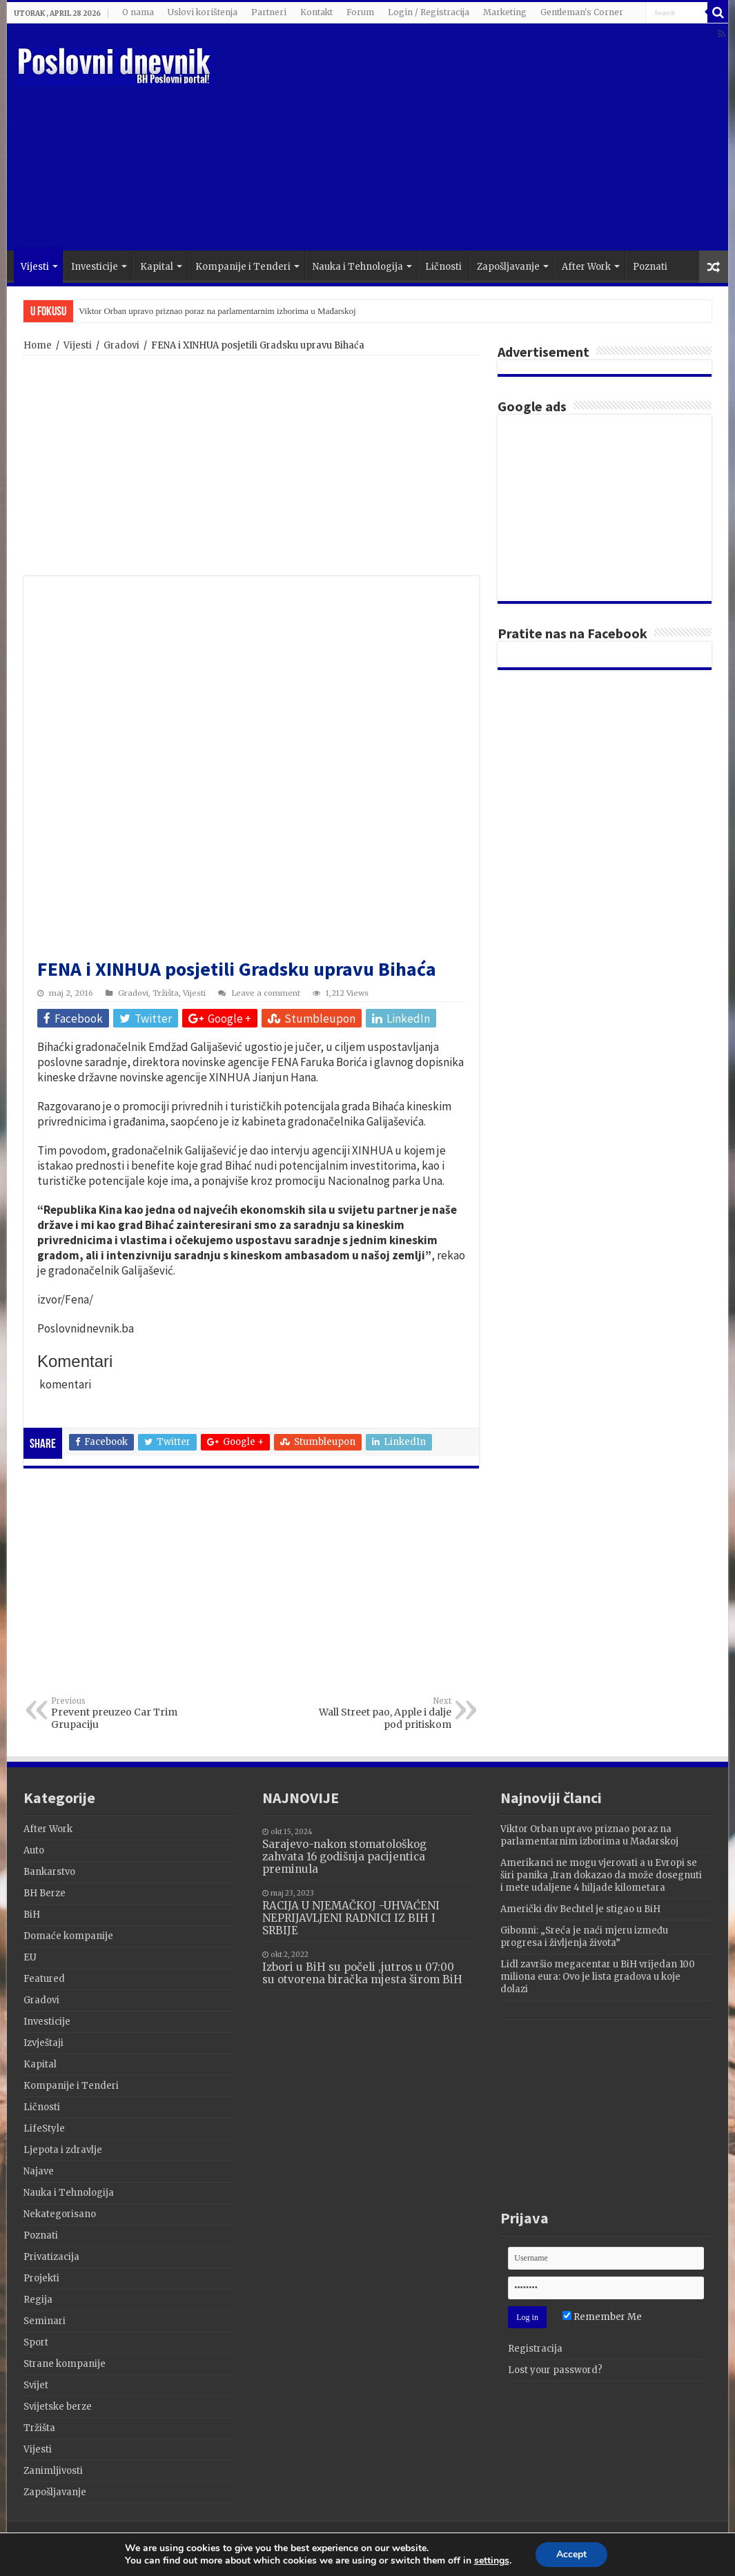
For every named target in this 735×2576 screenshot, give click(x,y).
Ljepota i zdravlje (62, 2150)
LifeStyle (44, 2128)
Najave (38, 2171)
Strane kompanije (64, 2364)
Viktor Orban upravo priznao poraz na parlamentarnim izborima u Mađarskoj (217, 311)
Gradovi (121, 345)
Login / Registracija (428, 12)
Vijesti (35, 267)
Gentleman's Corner (581, 12)
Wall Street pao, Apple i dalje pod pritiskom (380, 1713)
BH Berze (44, 1893)
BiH (31, 1914)
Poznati (650, 267)
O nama (138, 12)
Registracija (535, 2348)
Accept (578, 2554)
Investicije (94, 267)
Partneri (268, 12)
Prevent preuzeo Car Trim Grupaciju (122, 1713)
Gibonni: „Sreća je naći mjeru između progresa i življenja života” (584, 1937)
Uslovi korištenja (202, 12)
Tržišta (166, 993)
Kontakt (316, 12)
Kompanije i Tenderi (243, 267)
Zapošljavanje (508, 267)
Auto (33, 1850)
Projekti (41, 2278)
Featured (44, 1979)
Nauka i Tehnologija (358, 267)
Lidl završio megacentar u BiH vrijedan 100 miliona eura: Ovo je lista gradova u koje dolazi (597, 1976)
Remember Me (602, 2317)
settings (495, 2561)
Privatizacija (51, 2257)
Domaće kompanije (68, 1936)
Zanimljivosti (53, 2471)
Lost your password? (555, 2370)
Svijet (35, 2385)
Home (37, 345)
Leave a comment (265, 993)
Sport (35, 2342)
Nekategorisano (59, 2214)
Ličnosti (443, 267)
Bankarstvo (49, 1872)
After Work (586, 267)
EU (30, 1957)
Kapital (156, 267)
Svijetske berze (57, 2406)
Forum (360, 12)
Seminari (44, 2321)
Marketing (505, 12)
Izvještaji (43, 2043)
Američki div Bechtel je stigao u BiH (580, 1909)
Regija (37, 2299)
